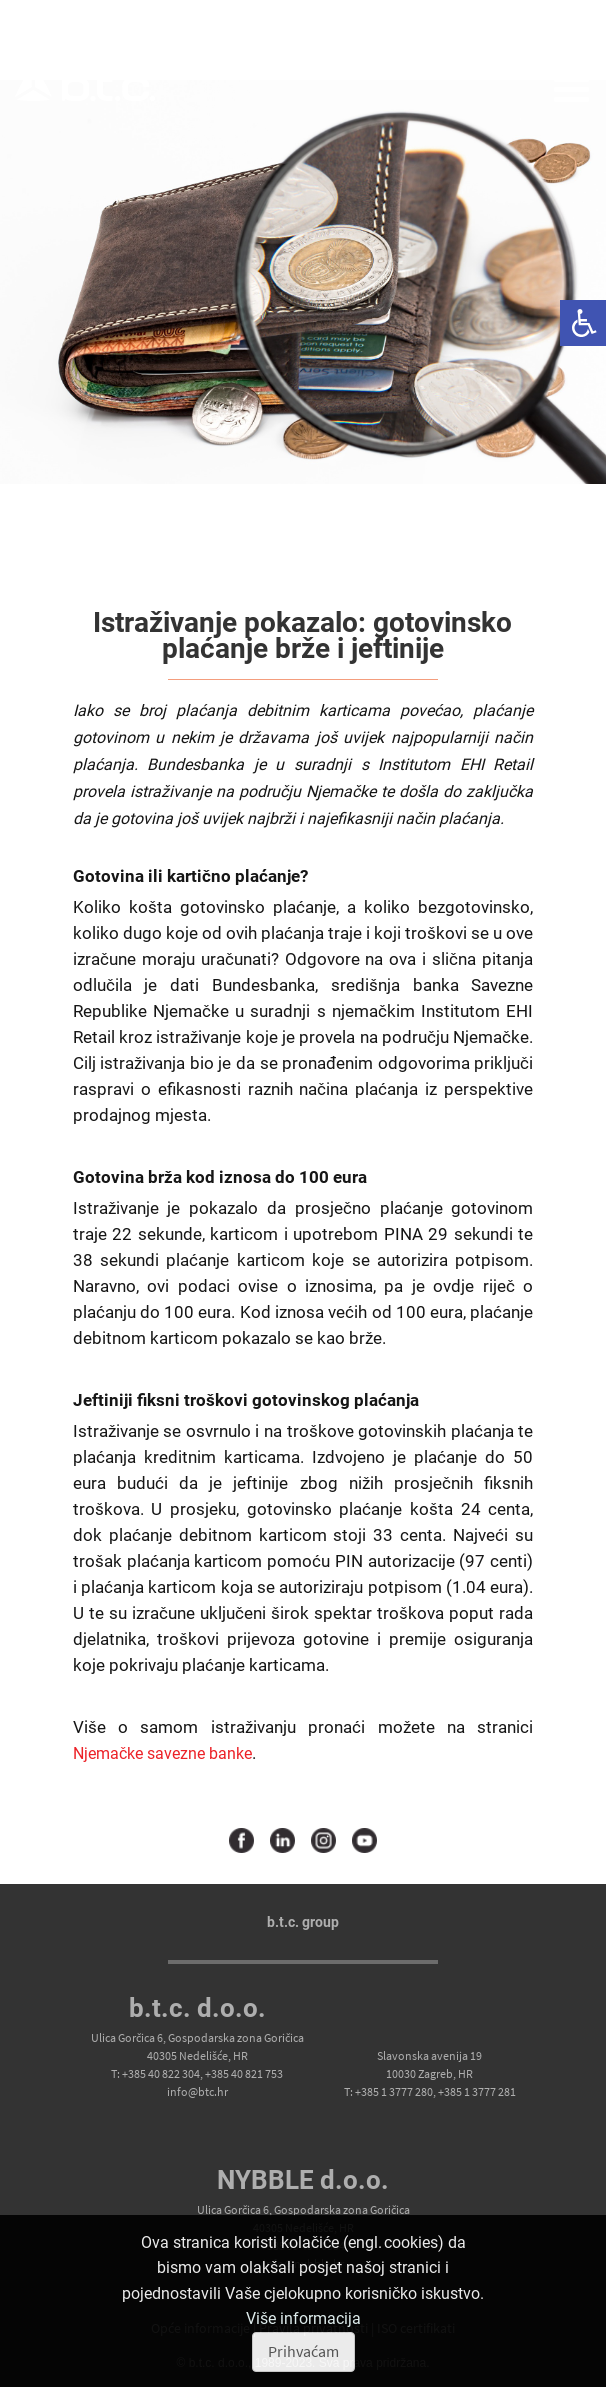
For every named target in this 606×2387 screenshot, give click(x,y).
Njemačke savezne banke (162, 1753)
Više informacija (303, 2318)
